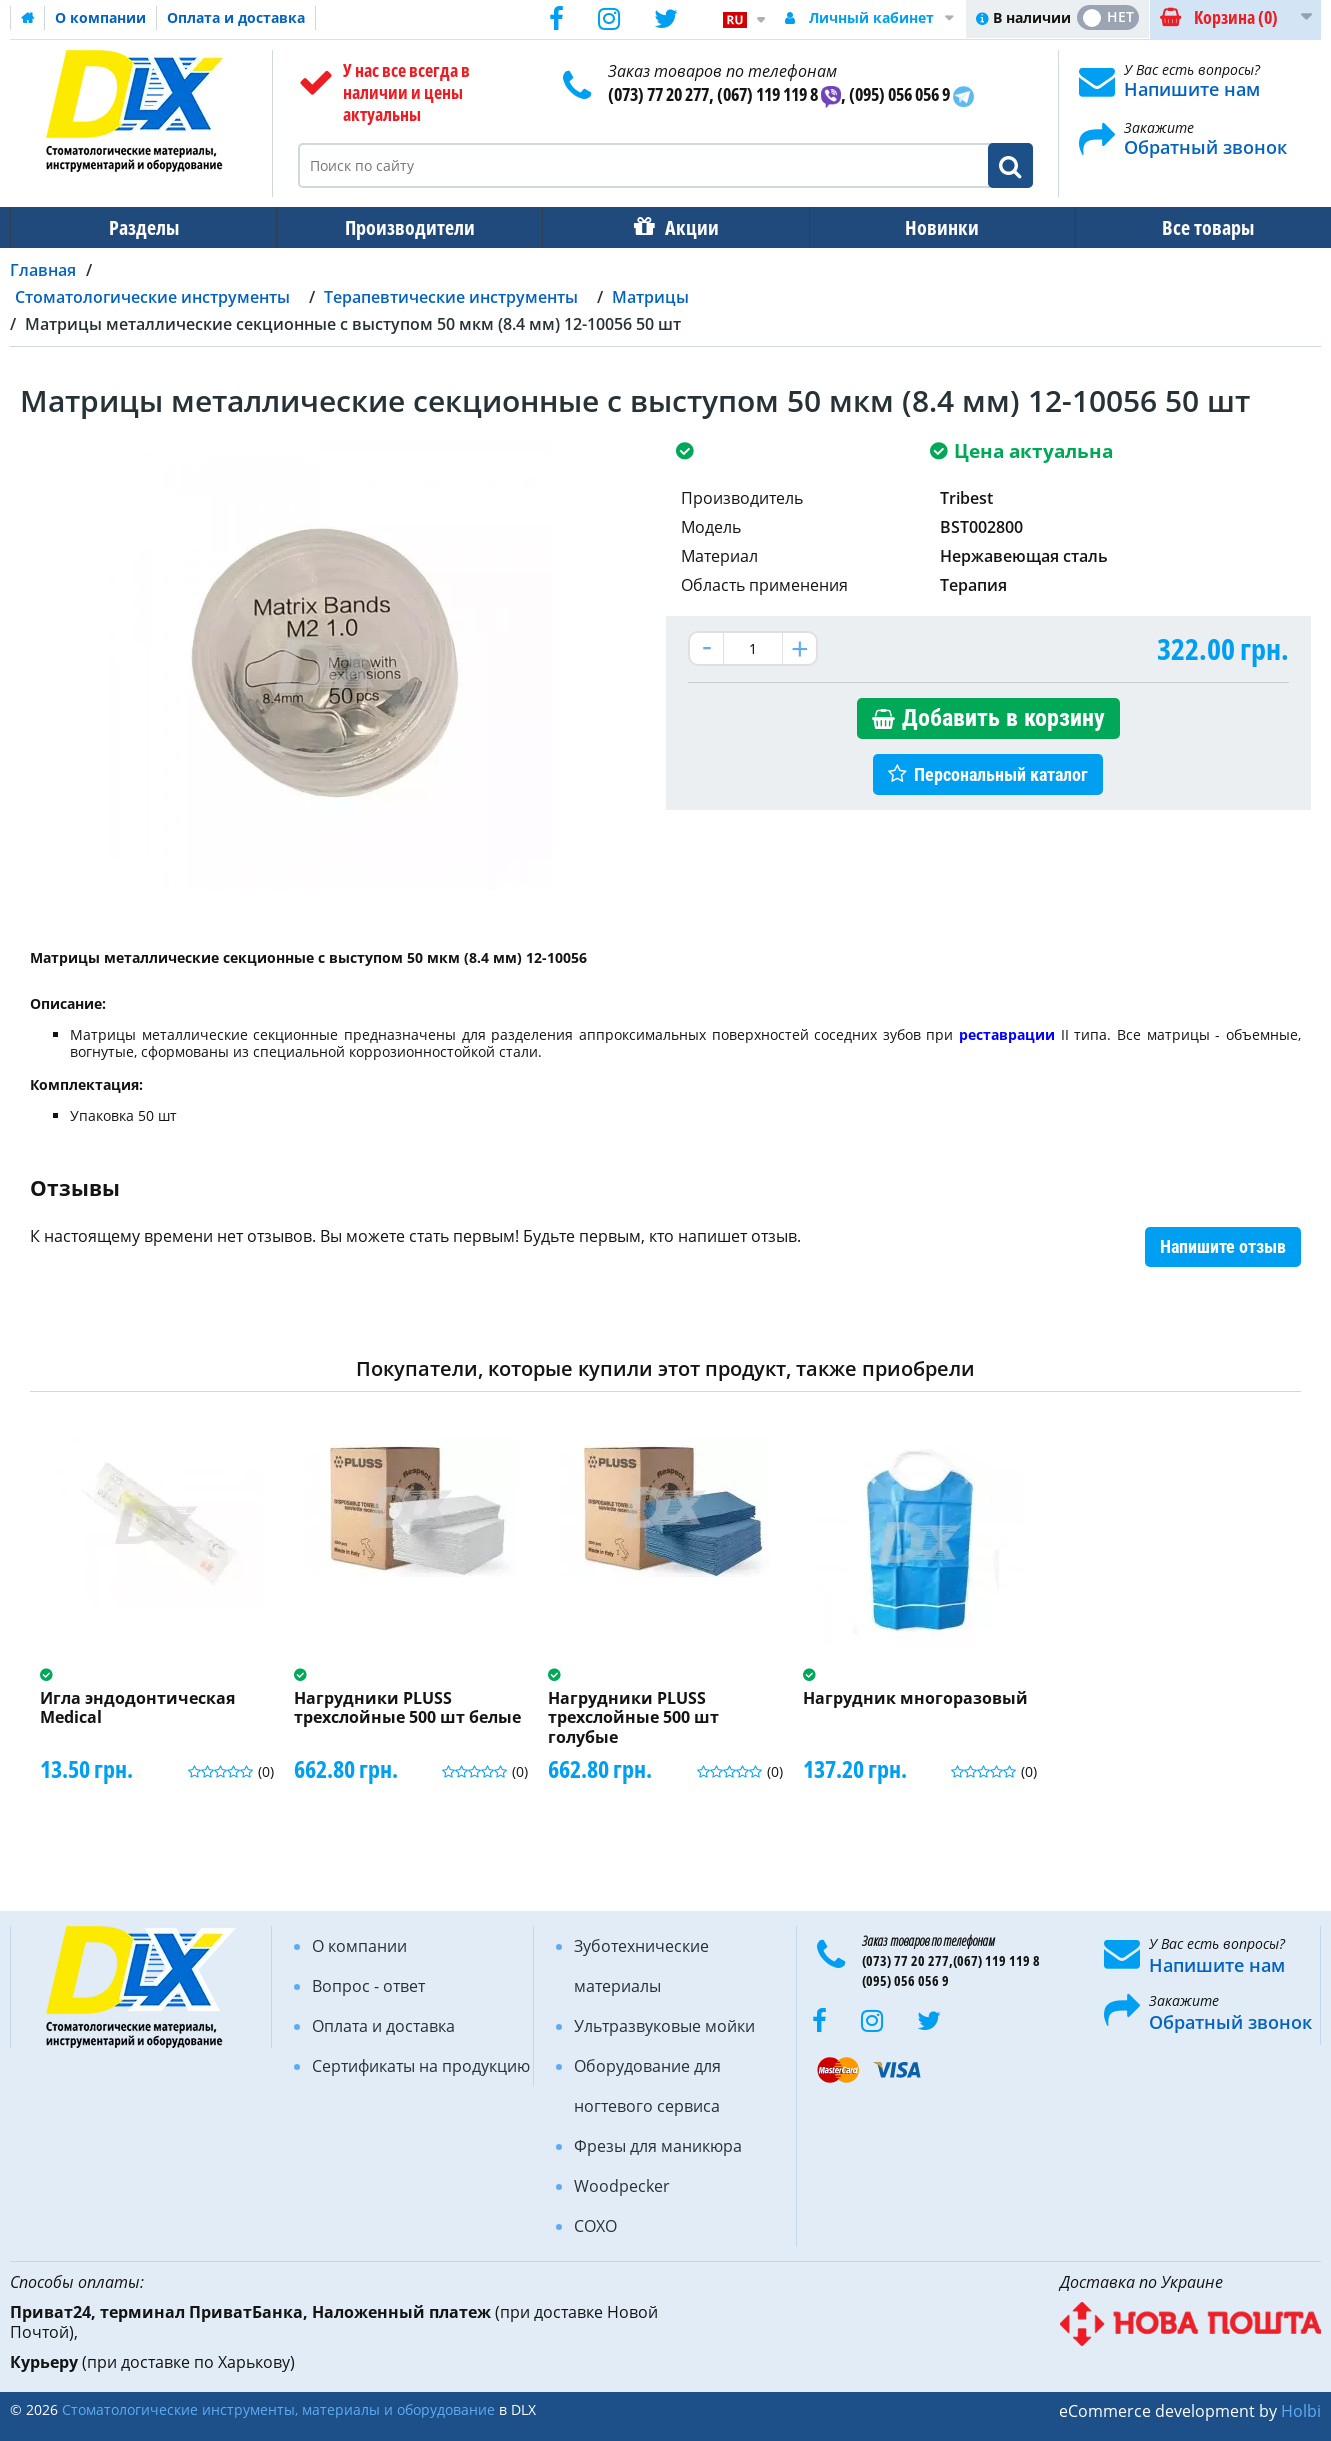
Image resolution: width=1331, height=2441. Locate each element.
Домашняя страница (28, 18)
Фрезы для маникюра (658, 2146)
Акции (682, 227)
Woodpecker (622, 2186)
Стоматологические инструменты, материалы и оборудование (278, 2409)
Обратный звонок (1205, 147)
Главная (43, 270)
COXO (595, 2226)
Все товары (1190, 227)
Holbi (1301, 2411)
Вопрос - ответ (368, 1986)
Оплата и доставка (236, 17)
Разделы (142, 227)
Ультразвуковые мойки (664, 2026)
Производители (404, 227)
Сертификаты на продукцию (421, 2066)
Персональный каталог (1001, 774)
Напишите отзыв (1223, 1246)
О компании (100, 17)
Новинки (928, 227)
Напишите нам (1192, 89)
